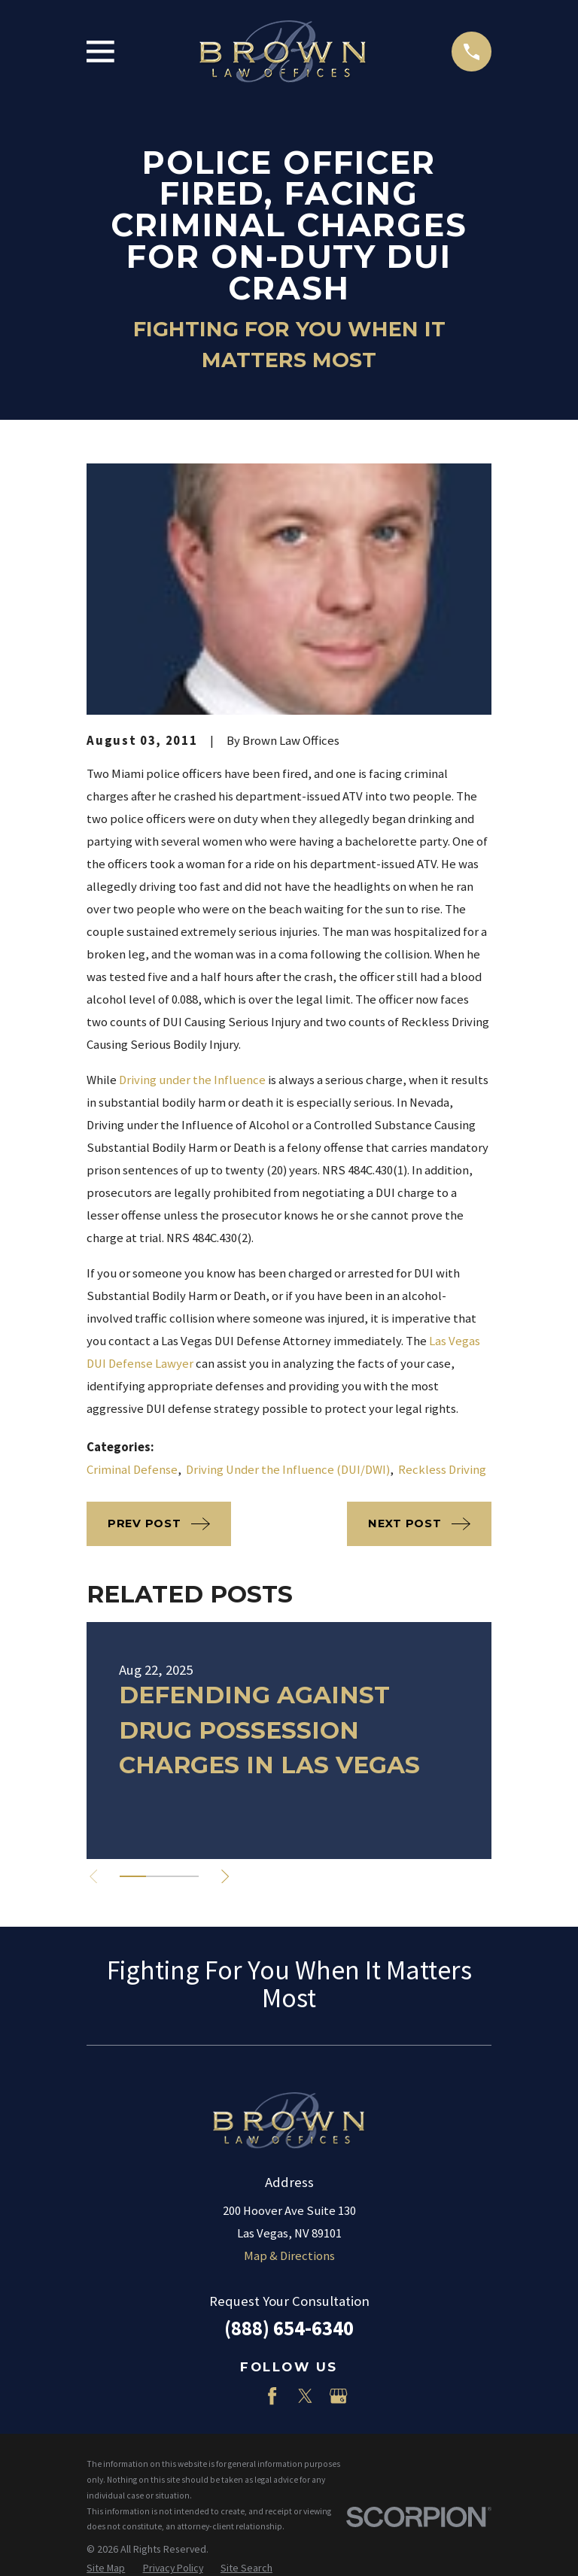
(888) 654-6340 (289, 2328)
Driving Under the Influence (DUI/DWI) (288, 1470)
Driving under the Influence (192, 1080)
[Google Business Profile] (338, 2395)
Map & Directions (289, 2256)
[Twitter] (305, 2395)
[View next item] (230, 1876)
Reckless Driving (442, 1470)
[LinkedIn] (239, 2395)
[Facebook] (272, 2395)
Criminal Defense (132, 1470)
